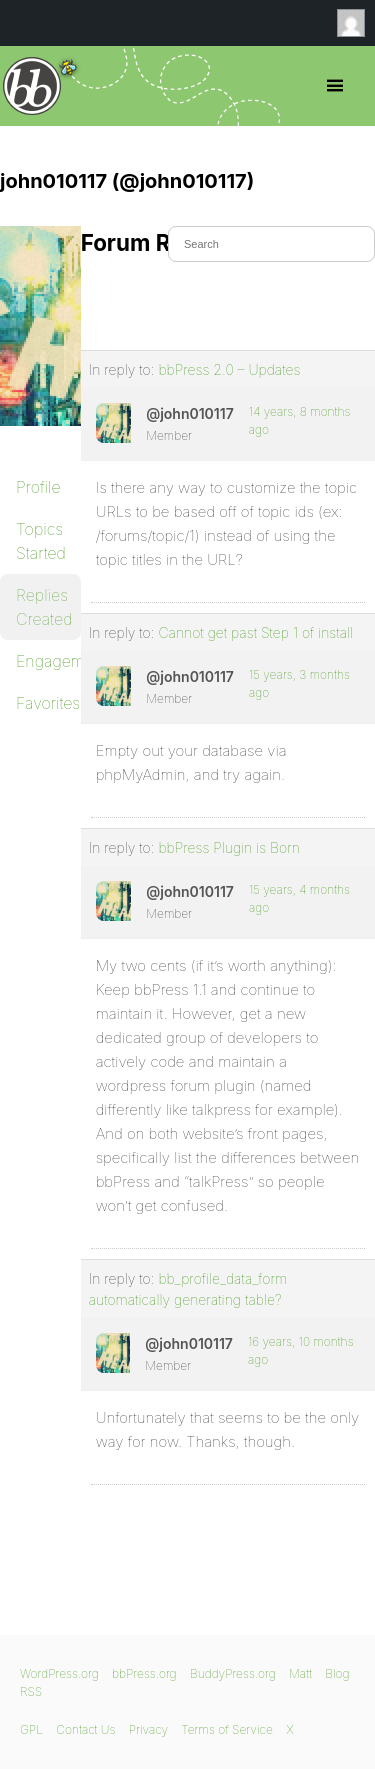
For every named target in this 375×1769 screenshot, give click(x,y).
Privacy (148, 1729)
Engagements (48, 661)
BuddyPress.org (233, 1673)
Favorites (48, 703)
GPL (31, 1729)
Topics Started (41, 541)
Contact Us (85, 1729)
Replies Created (44, 607)
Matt (300, 1673)
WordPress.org (59, 1673)
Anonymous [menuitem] (356, 23)
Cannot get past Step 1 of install (255, 632)
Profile (38, 487)
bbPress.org (32, 86)
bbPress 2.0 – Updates (229, 369)
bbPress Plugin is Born (228, 847)
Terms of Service (226, 1729)
